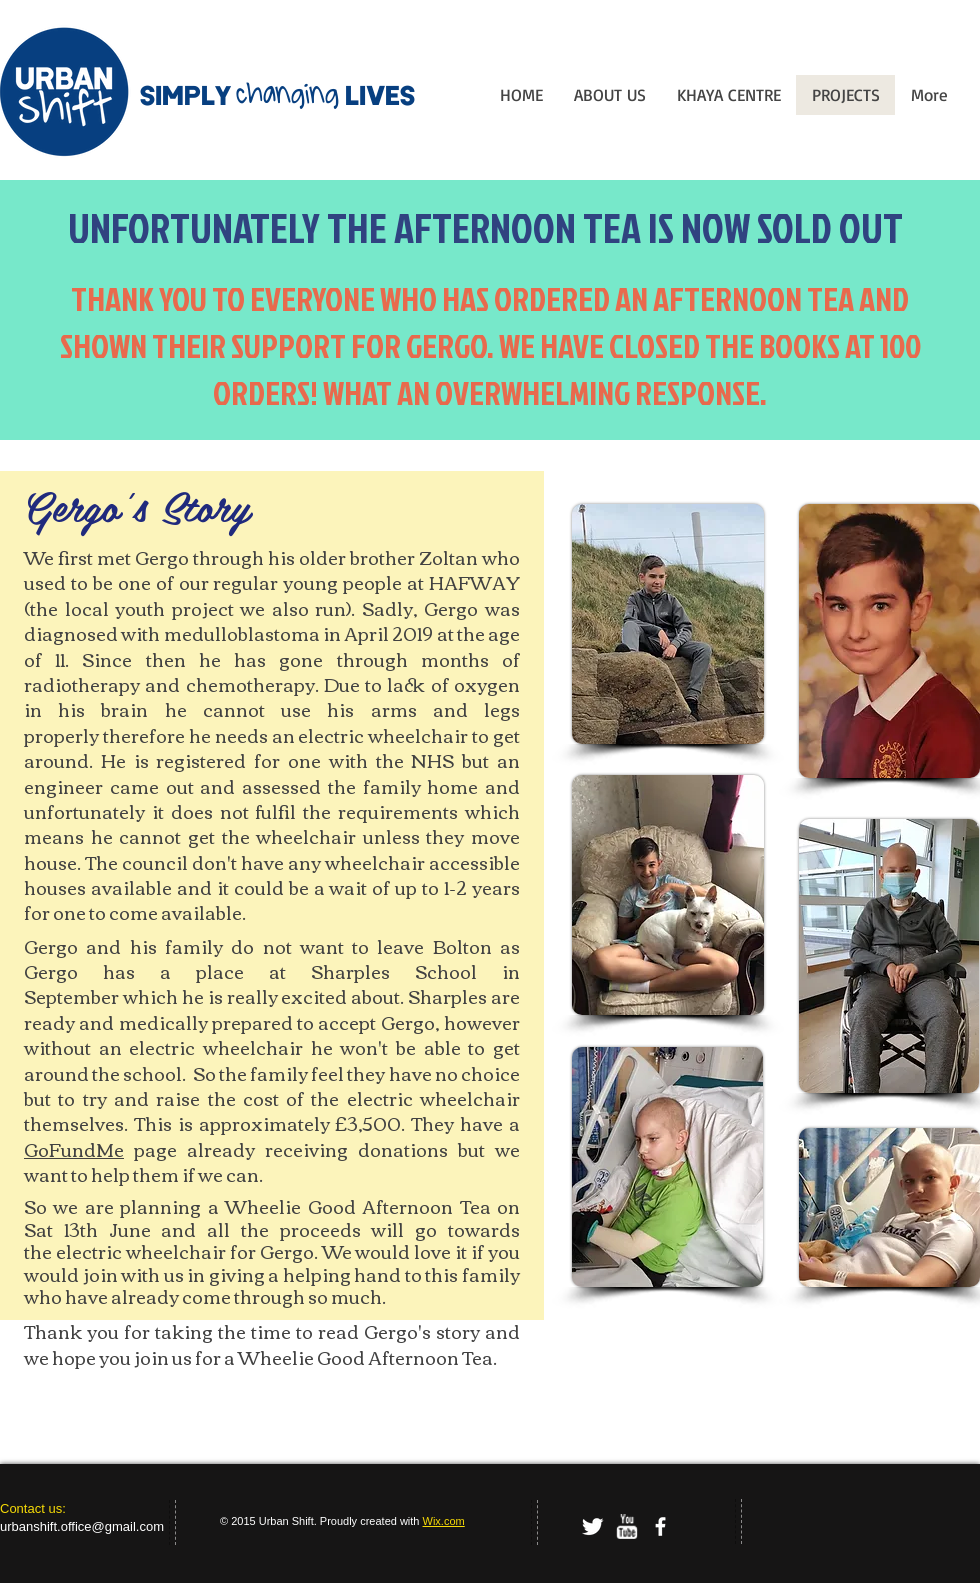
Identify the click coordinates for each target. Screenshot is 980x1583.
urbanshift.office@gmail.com (82, 1526)
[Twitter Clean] (592, 1526)
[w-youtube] (626, 1526)
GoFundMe (74, 1149)
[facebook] (660, 1526)
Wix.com (444, 1521)
